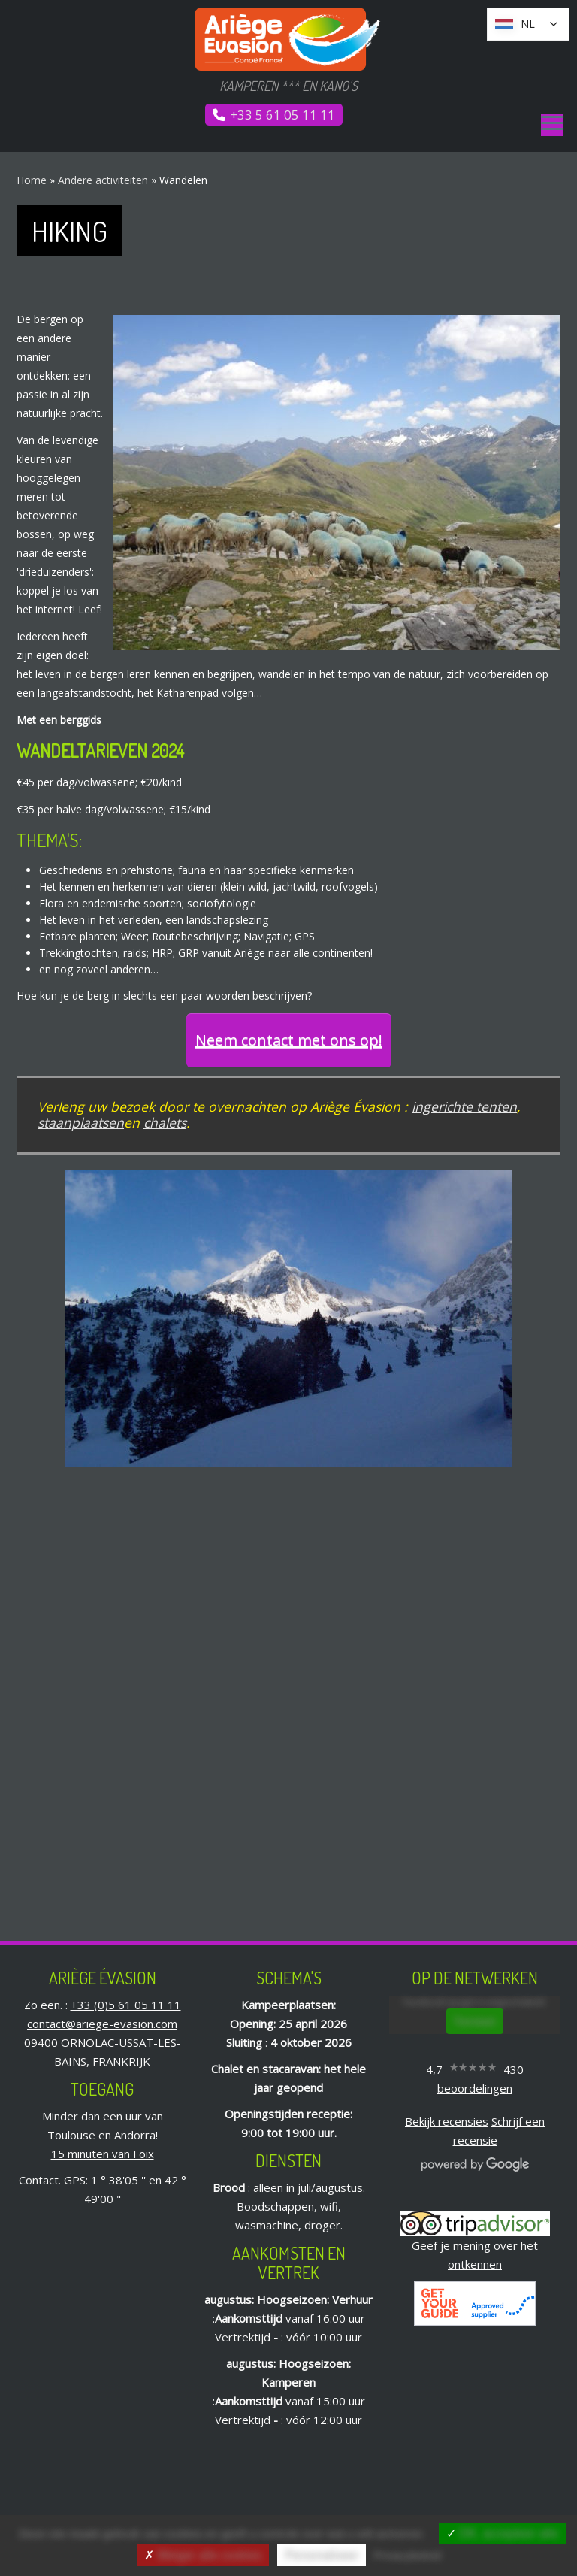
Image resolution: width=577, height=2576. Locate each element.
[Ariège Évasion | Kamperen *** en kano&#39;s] (288, 39)
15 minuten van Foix (102, 2153)
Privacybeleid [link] (406, 2555)
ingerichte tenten (464, 1106)
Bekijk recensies (446, 2121)
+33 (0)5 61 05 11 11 (126, 2004)
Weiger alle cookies (202, 2555)
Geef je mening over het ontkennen (475, 2243)
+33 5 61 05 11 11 (282, 114)
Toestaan (475, 2021)
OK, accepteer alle (502, 2533)
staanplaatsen (81, 1122)
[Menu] (552, 125)
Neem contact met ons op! (288, 1040)
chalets (164, 1122)
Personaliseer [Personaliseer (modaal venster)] (321, 2555)
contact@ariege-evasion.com (102, 2023)
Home (32, 180)
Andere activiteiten (103, 180)
